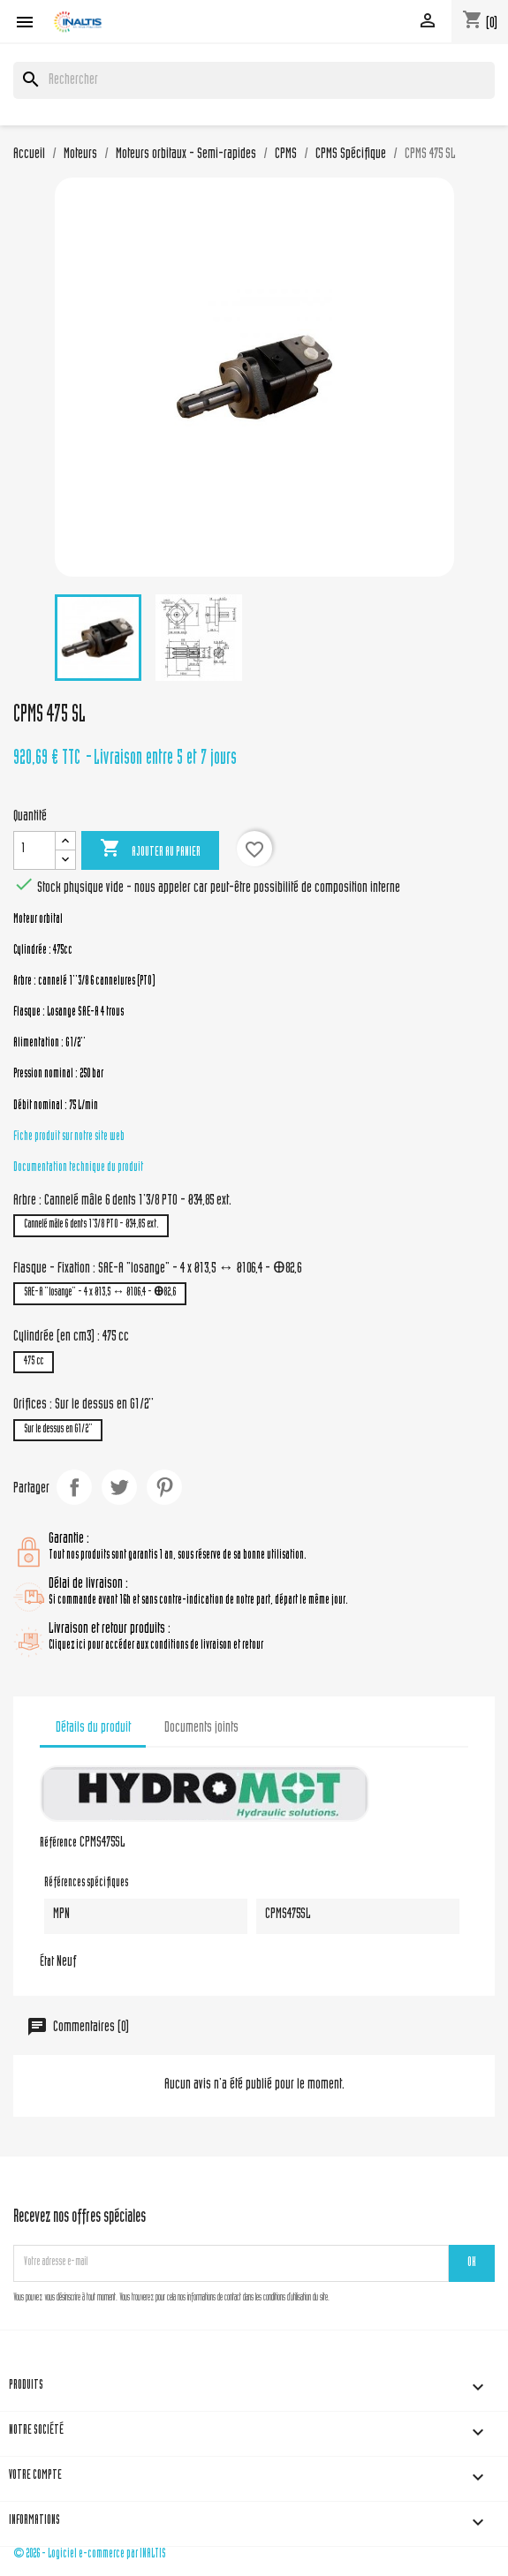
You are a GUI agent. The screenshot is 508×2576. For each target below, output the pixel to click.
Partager (74, 1487)
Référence (58, 1844)
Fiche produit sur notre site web (69, 1137)
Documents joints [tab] (201, 1728)
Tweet (119, 1487)
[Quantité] (34, 850)
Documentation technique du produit (78, 1168)
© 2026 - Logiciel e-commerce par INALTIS (89, 2554)
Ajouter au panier (150, 849)
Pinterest (164, 1487)
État (47, 1963)
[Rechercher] (254, 80)
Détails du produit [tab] (93, 1728)
